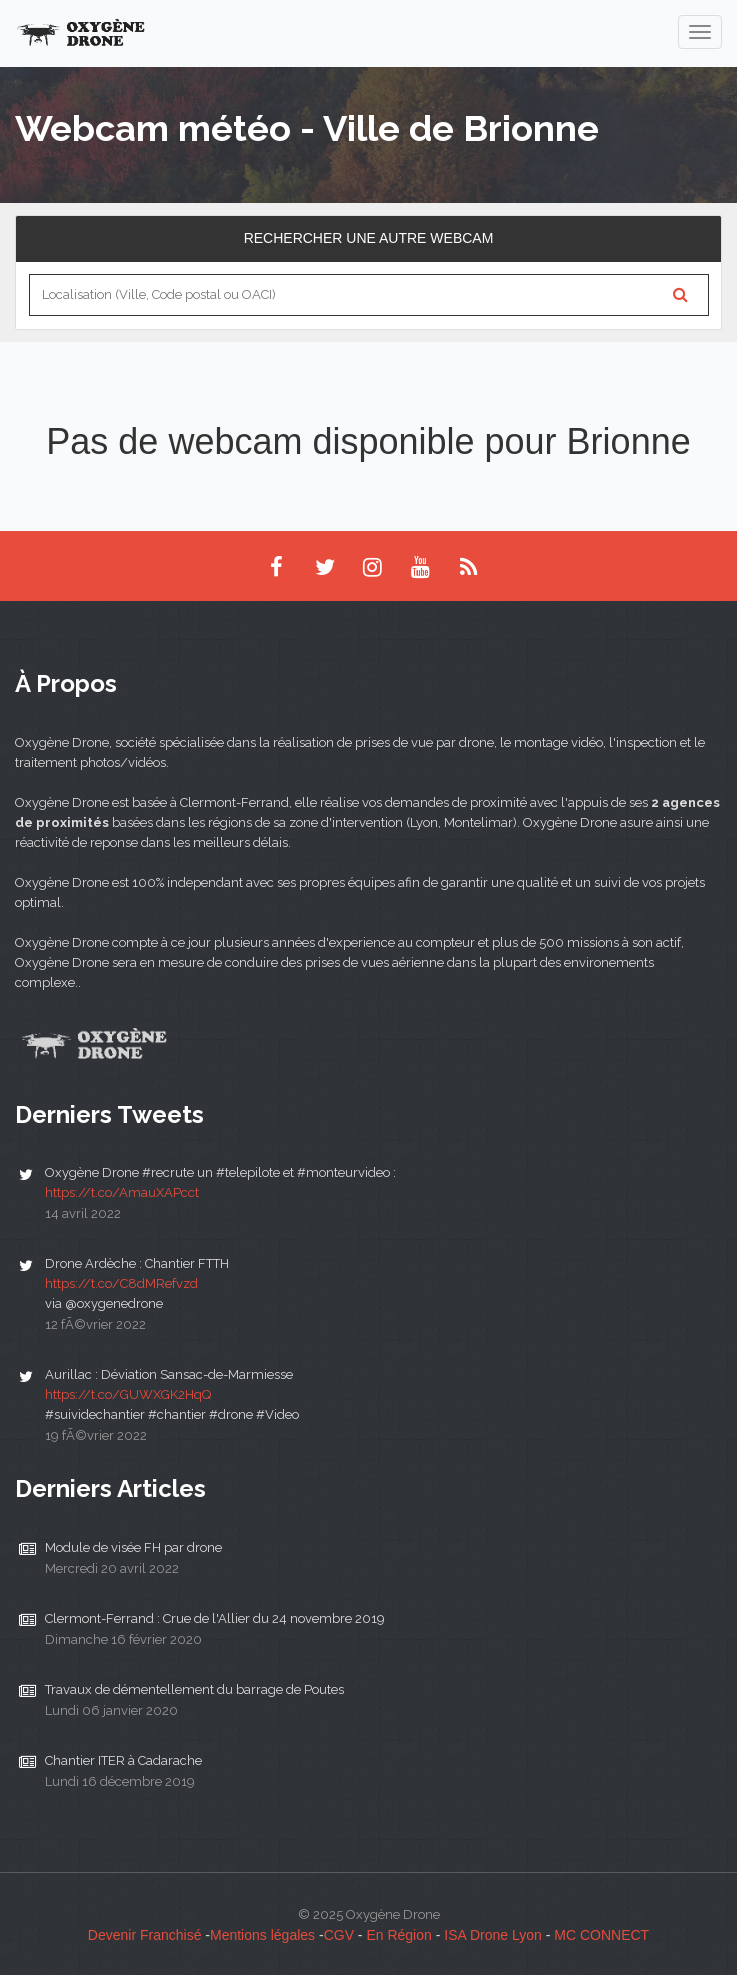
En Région (398, 1935)
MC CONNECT (601, 1935)
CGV (339, 1935)
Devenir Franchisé (145, 1935)
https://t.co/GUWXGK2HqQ (128, 1394)
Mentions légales (262, 1935)
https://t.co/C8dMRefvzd (121, 1283)
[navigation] (700, 32)
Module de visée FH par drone (133, 1547)
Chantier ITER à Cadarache (123, 1760)
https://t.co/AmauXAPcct (122, 1192)
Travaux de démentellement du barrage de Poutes (194, 1689)
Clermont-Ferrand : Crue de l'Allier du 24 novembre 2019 (215, 1618)
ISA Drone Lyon (493, 1935)
